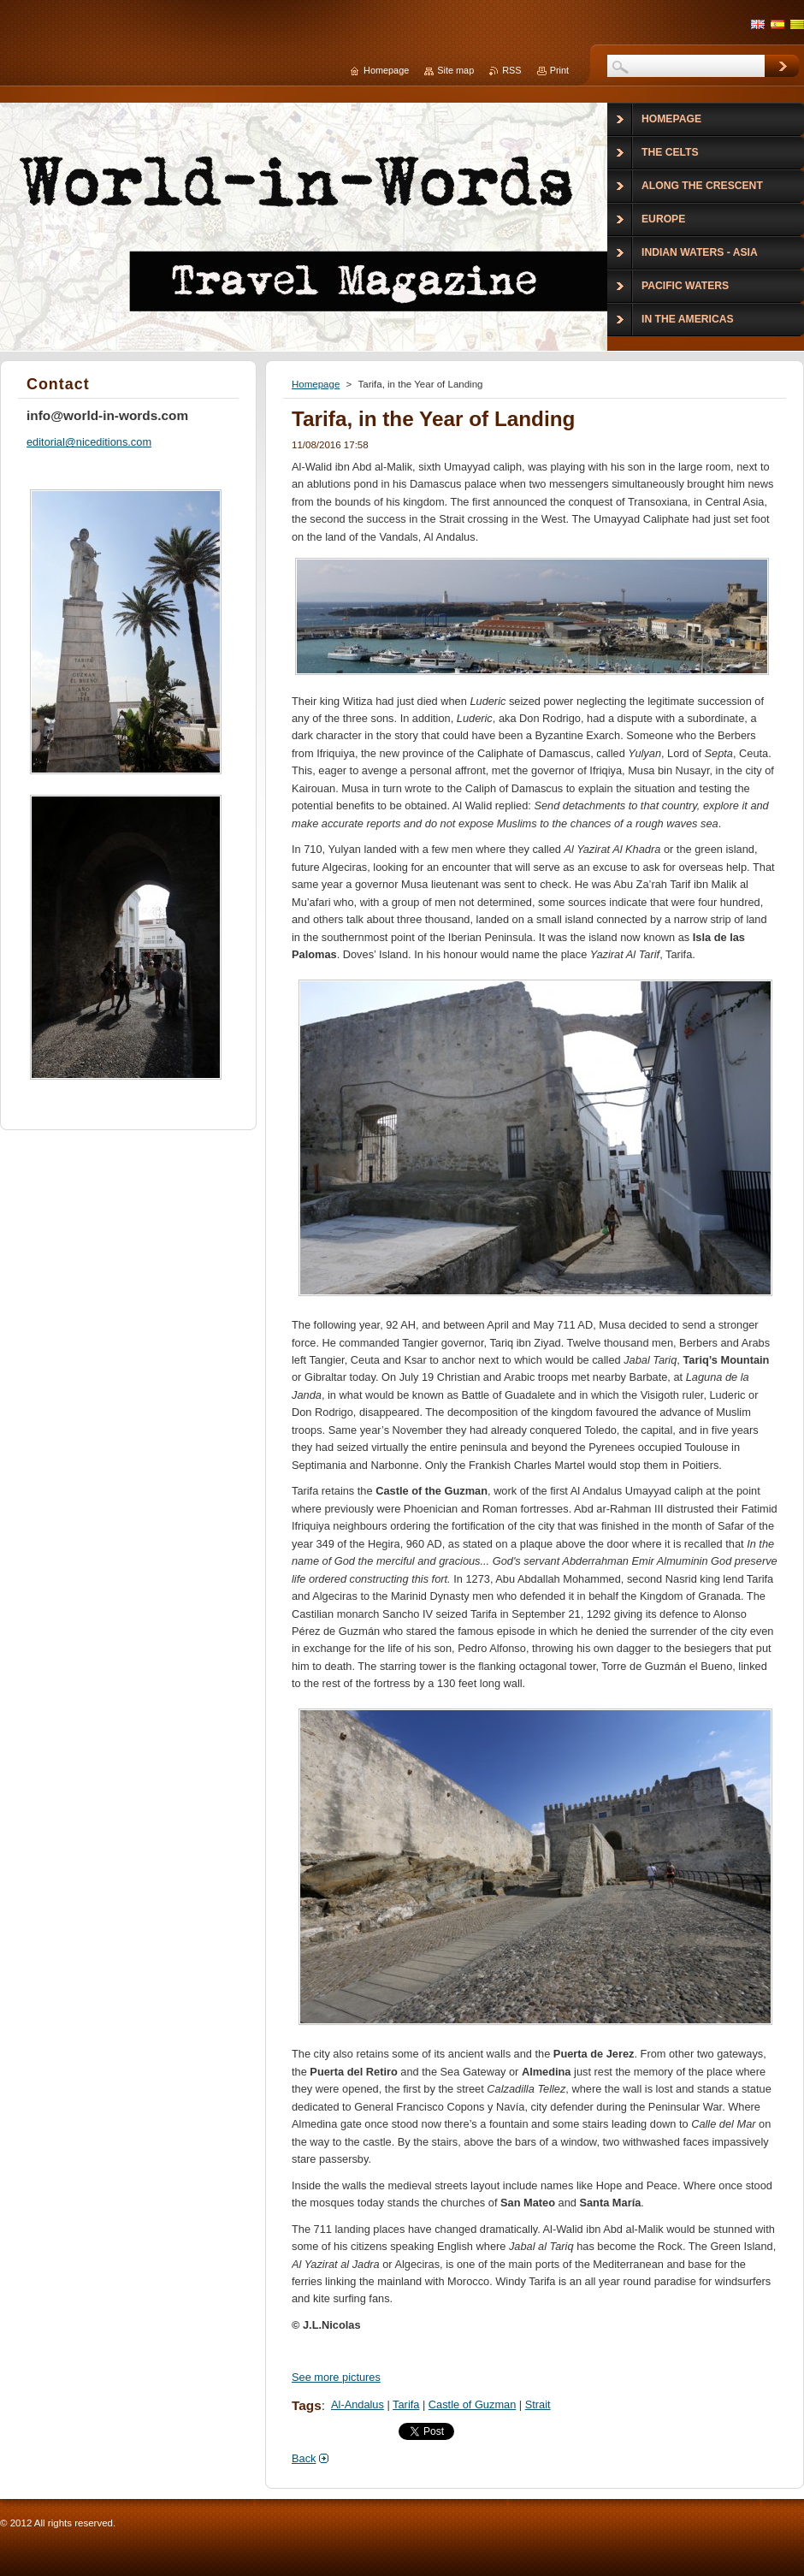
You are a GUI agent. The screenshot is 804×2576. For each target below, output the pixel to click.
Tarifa (406, 2404)
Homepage (316, 384)
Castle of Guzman (472, 2404)
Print (559, 70)
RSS (511, 70)
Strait (538, 2404)
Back (304, 2458)
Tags (307, 2405)
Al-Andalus (357, 2404)
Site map (455, 70)
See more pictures (336, 2377)
